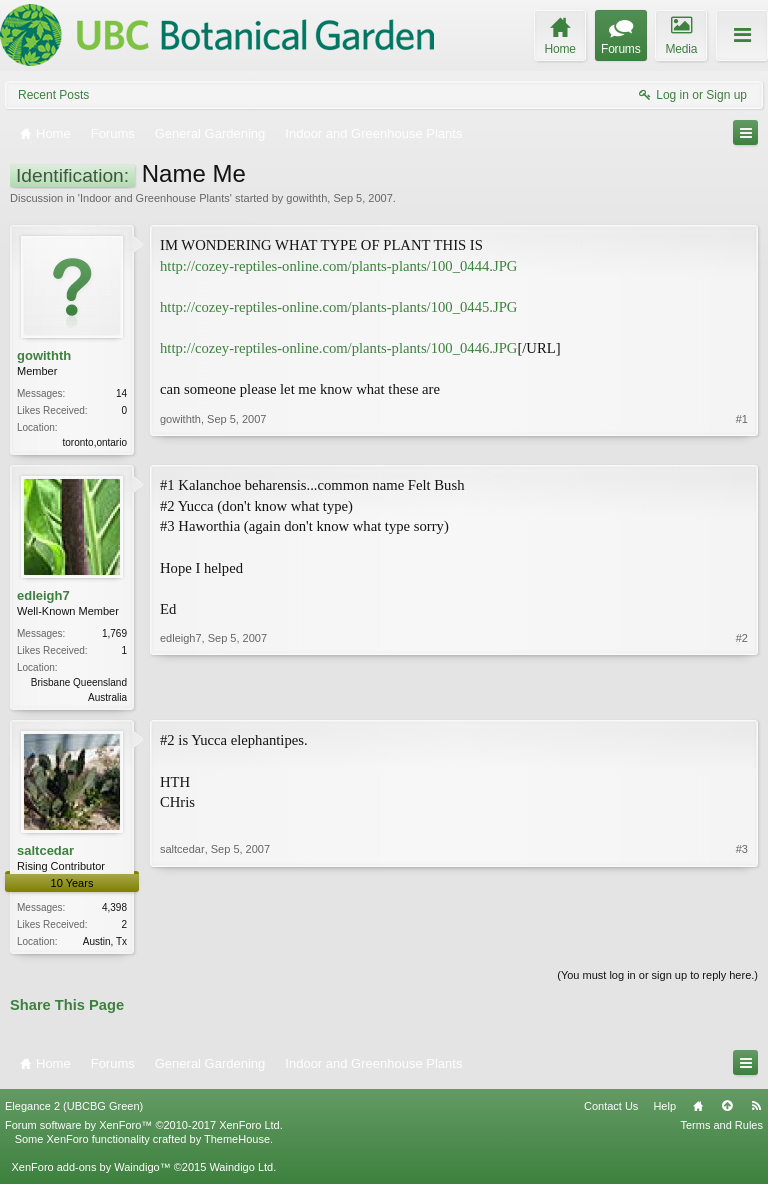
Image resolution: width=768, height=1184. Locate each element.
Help (664, 1112)
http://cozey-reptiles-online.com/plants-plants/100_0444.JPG (338, 266)
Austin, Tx (105, 945)
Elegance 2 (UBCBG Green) (74, 1112)
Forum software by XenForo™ (144, 1131)
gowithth (306, 198)
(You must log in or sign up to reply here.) (657, 981)
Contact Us (611, 1112)
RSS (756, 1112)
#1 (742, 440)
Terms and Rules (721, 1131)
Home (698, 1112)
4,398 (114, 911)
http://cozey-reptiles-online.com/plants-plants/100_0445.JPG (338, 307)
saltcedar (45, 854)
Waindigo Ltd (241, 1173)
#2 (742, 697)
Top (727, 1112)
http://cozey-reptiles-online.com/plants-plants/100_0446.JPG (338, 348)
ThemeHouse (237, 1145)
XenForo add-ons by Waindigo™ (90, 1173)
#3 (742, 942)
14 (121, 393)
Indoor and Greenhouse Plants (155, 198)
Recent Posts (53, 95)
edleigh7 (43, 597)
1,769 (114, 635)
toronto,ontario (95, 442)
